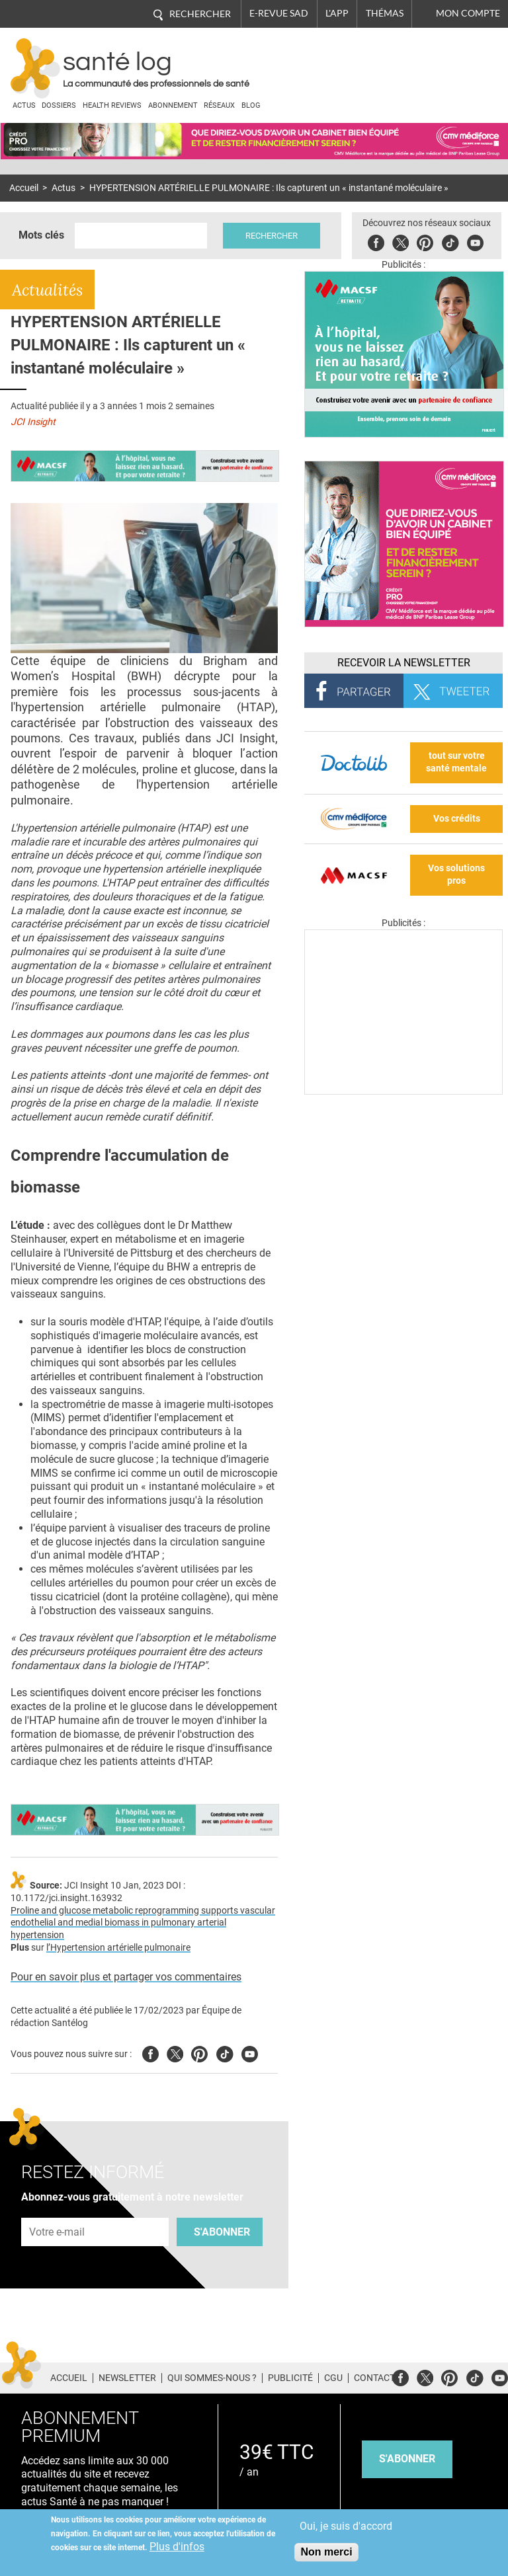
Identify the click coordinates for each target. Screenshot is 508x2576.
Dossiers (59, 105)
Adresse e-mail (57, 2210)
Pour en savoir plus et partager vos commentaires (126, 1977)
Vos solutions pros (456, 874)
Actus (24, 105)
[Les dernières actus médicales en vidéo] (403, 1091)
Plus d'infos (176, 2546)
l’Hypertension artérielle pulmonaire (118, 1947)
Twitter (400, 241)
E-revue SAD (278, 13)
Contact (374, 2377)
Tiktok (450, 241)
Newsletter (127, 2377)
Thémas (384, 13)
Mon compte (468, 13)
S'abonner (222, 2232)
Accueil (23, 188)
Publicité (290, 2377)
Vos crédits (456, 818)
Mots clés (41, 235)
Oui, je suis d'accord (346, 2526)
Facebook (376, 241)
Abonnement (173, 105)
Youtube (249, 2052)
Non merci (326, 2551)
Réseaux (219, 105)
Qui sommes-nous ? (212, 2377)
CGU (333, 2377)
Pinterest (425, 241)
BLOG (251, 105)
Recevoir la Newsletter (403, 662)
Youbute (475, 241)
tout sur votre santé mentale (456, 762)
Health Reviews (112, 105)
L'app (337, 13)
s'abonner (407, 2458)
